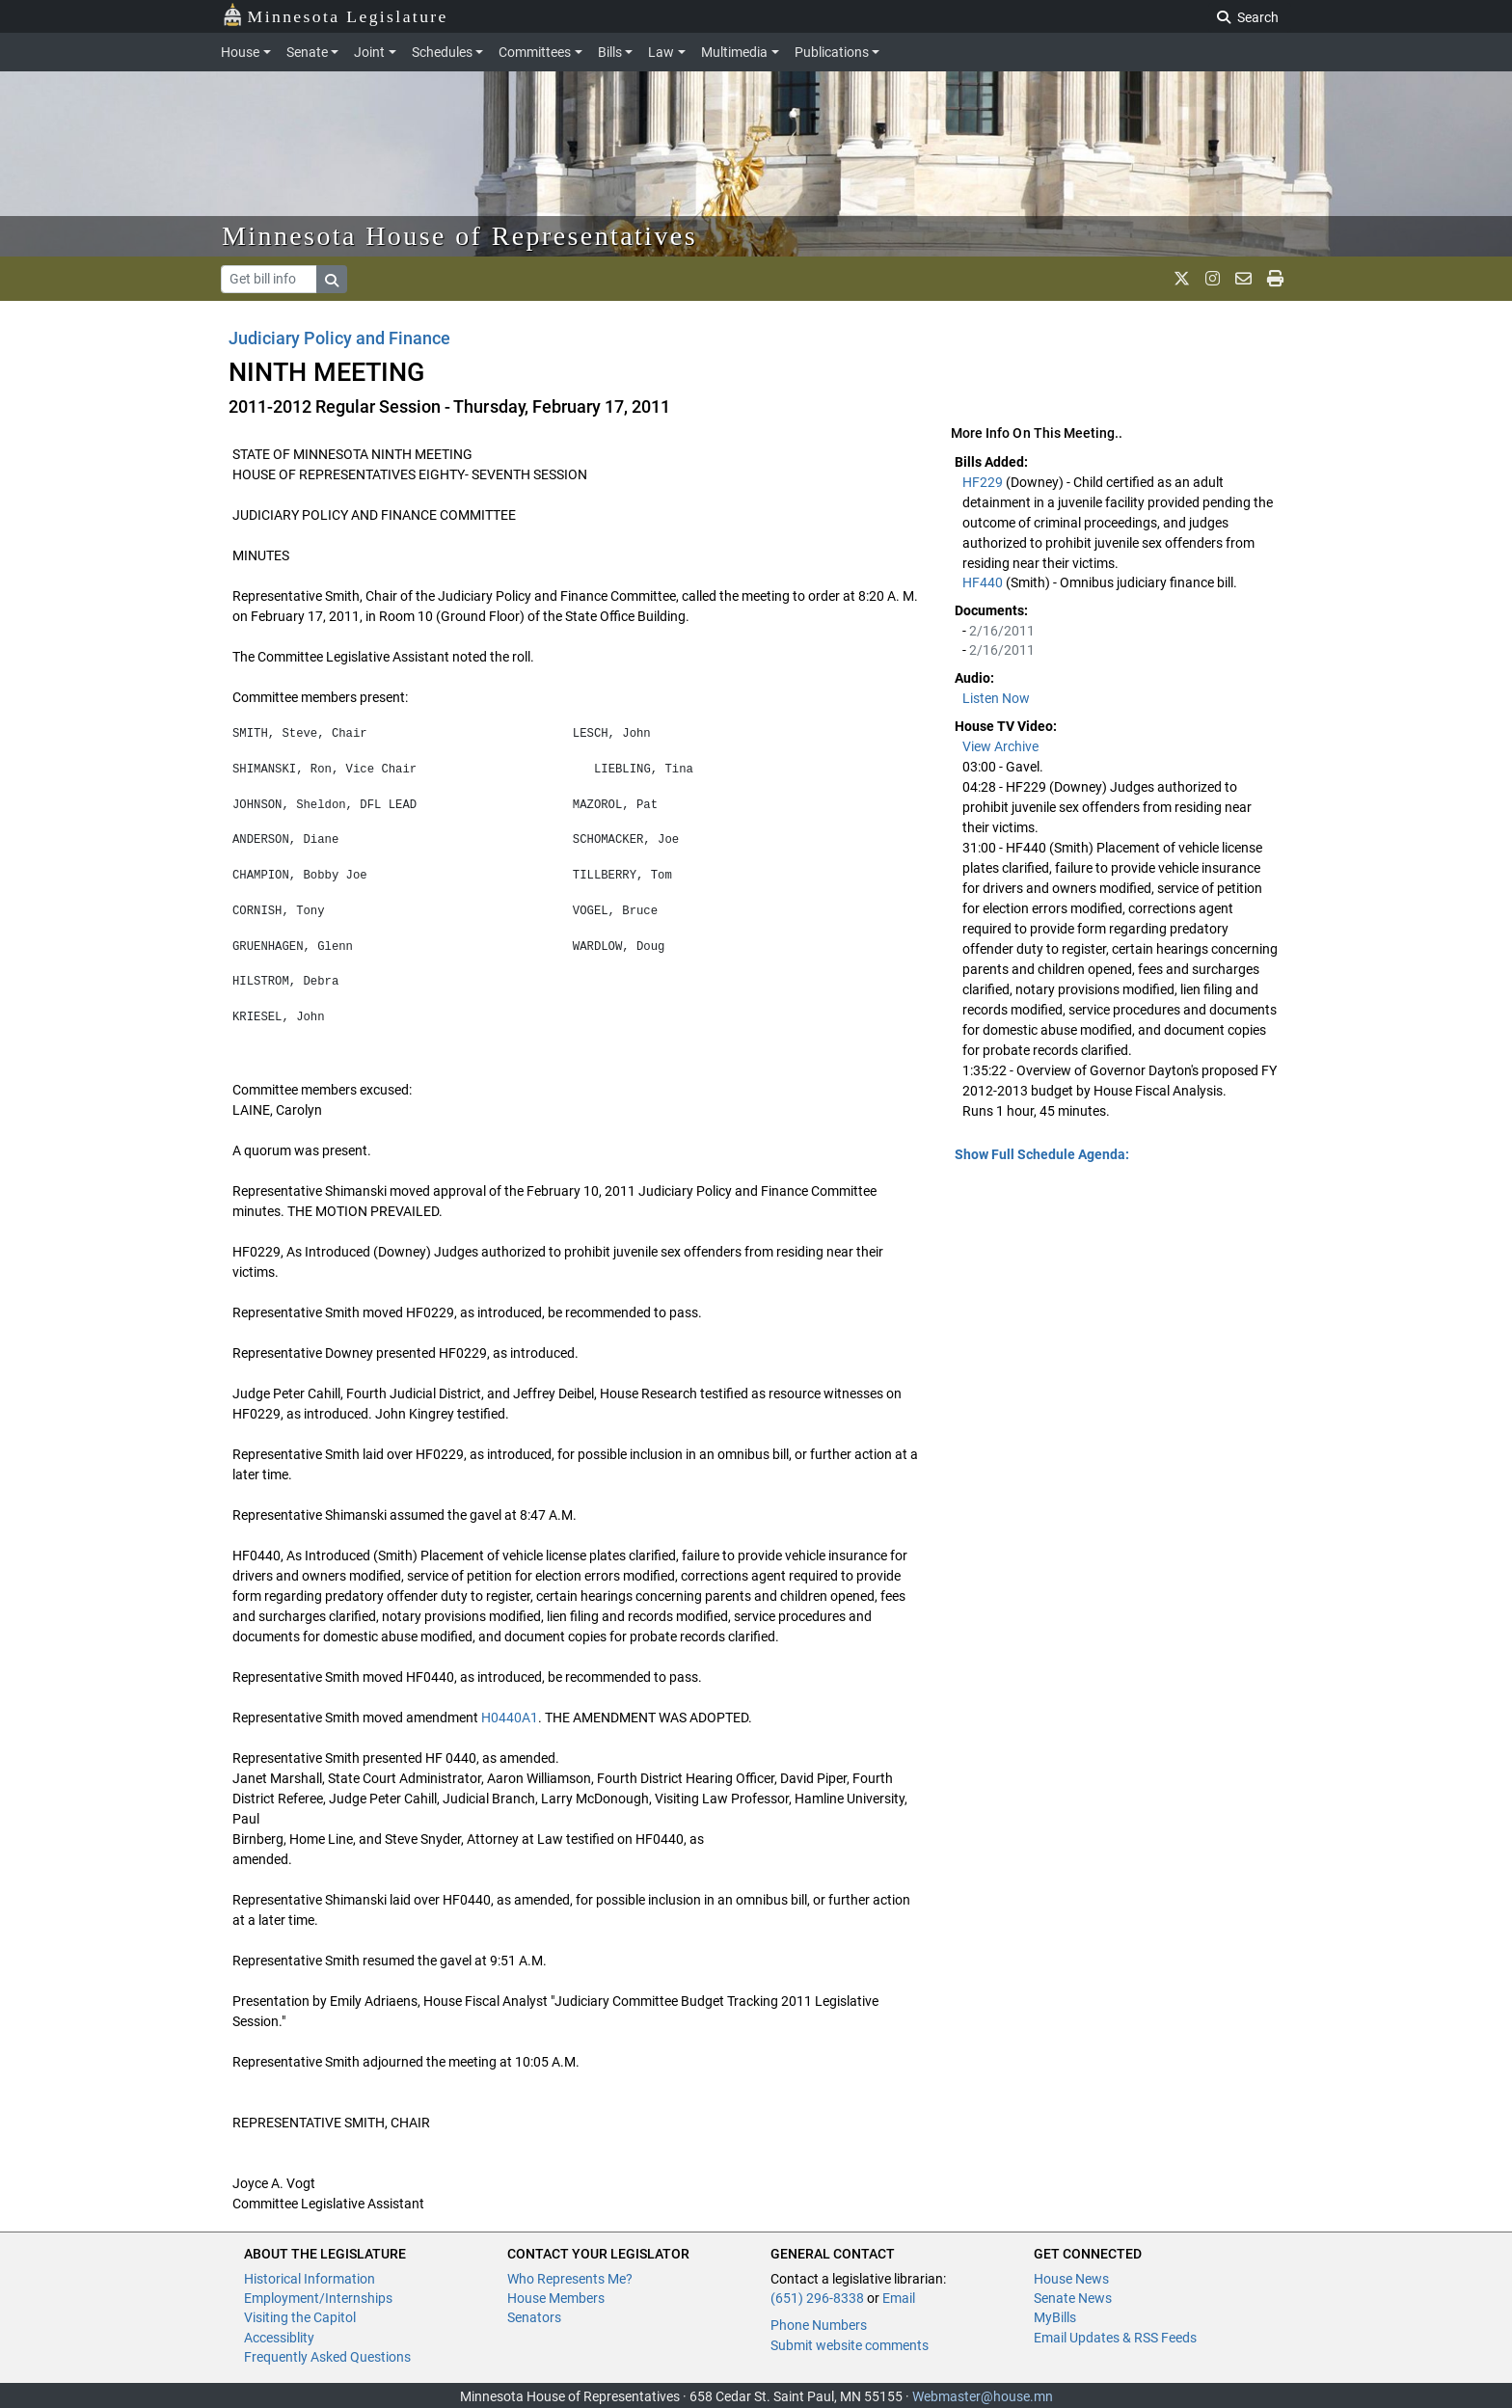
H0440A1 (509, 1717)
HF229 (984, 482)
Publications (832, 52)
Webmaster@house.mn (982, 2396)
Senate (307, 52)
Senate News (1073, 2298)
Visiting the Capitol (300, 2317)
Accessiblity (279, 2337)
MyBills (1055, 2317)
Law (661, 52)
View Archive (1000, 746)
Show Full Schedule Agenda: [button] (1042, 1154)
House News (1071, 2278)
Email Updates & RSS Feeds (1115, 2337)
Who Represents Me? (570, 2278)
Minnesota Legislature (335, 15)
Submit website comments (849, 2345)
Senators (534, 2317)
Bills (610, 52)
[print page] (1275, 278)
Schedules (442, 52)
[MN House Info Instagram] (1213, 278)
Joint (369, 52)
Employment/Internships (318, 2298)
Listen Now (996, 698)
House (240, 52)
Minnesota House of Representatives (459, 236)
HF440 (984, 582)
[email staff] (1243, 278)
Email (898, 2298)
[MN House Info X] (1182, 278)
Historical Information (309, 2278)
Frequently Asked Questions (327, 2357)
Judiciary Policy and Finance (339, 338)
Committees (535, 52)
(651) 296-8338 (817, 2298)
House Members (556, 2298)
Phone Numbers (818, 2325)
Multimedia (734, 52)
